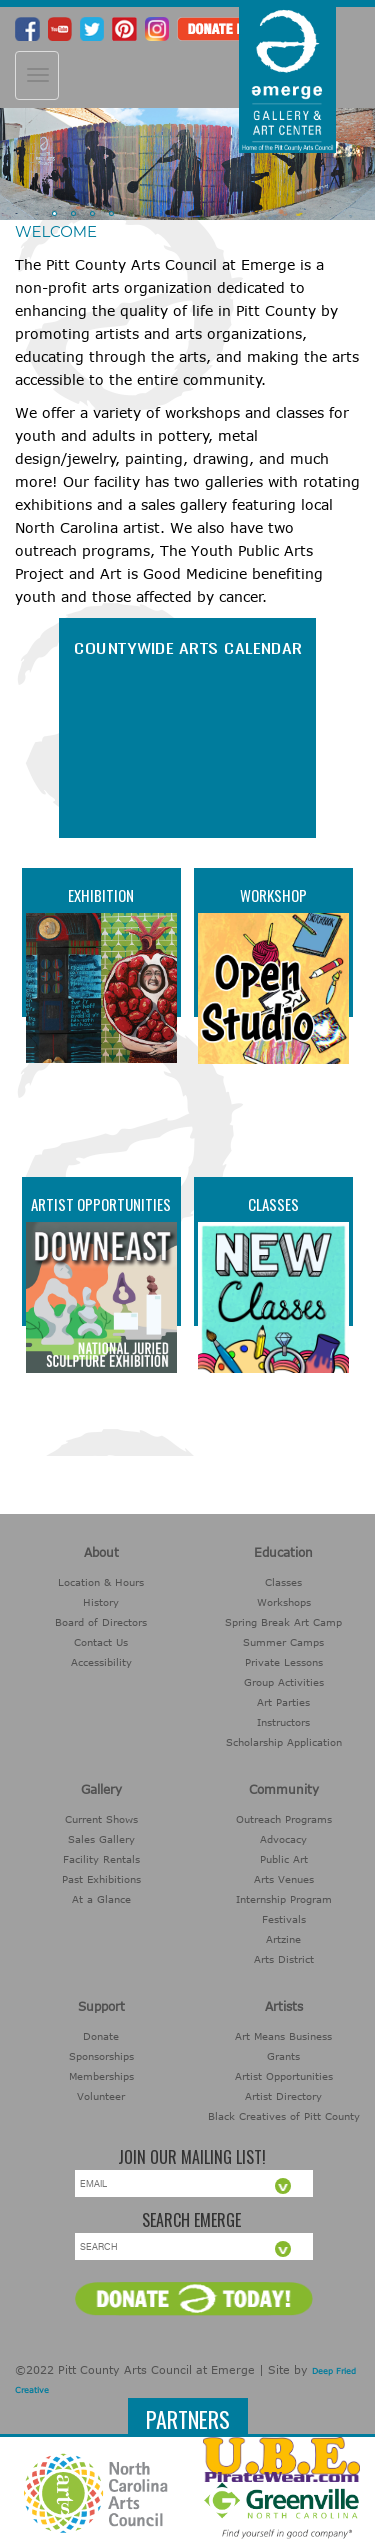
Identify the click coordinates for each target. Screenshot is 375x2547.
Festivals (284, 1919)
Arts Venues (284, 1879)
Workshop (273, 895)
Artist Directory (283, 2096)
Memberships (101, 2076)
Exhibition (101, 895)
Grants (283, 2056)
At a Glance (101, 1899)
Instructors (283, 1722)
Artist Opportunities (101, 1204)
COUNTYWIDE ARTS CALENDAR (187, 647)
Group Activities (284, 1682)
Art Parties (283, 1702)
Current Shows (101, 1819)
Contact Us (101, 1642)
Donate (101, 2036)
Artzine (283, 1939)
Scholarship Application (284, 1742)
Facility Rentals (101, 1859)
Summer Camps (283, 1642)
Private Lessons (284, 1662)
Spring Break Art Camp (283, 1622)
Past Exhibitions (101, 1879)
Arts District (284, 1959)
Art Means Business (283, 2036)
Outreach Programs (284, 1819)
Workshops (284, 1602)
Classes (273, 1204)
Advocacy (283, 1839)
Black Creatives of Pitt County (284, 2116)
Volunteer (101, 2096)
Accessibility (101, 1662)
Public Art (284, 1859)
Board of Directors (101, 1622)
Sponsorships (101, 2056)
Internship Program (284, 1899)
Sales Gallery (101, 1839)
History (101, 1602)
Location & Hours (101, 1582)
